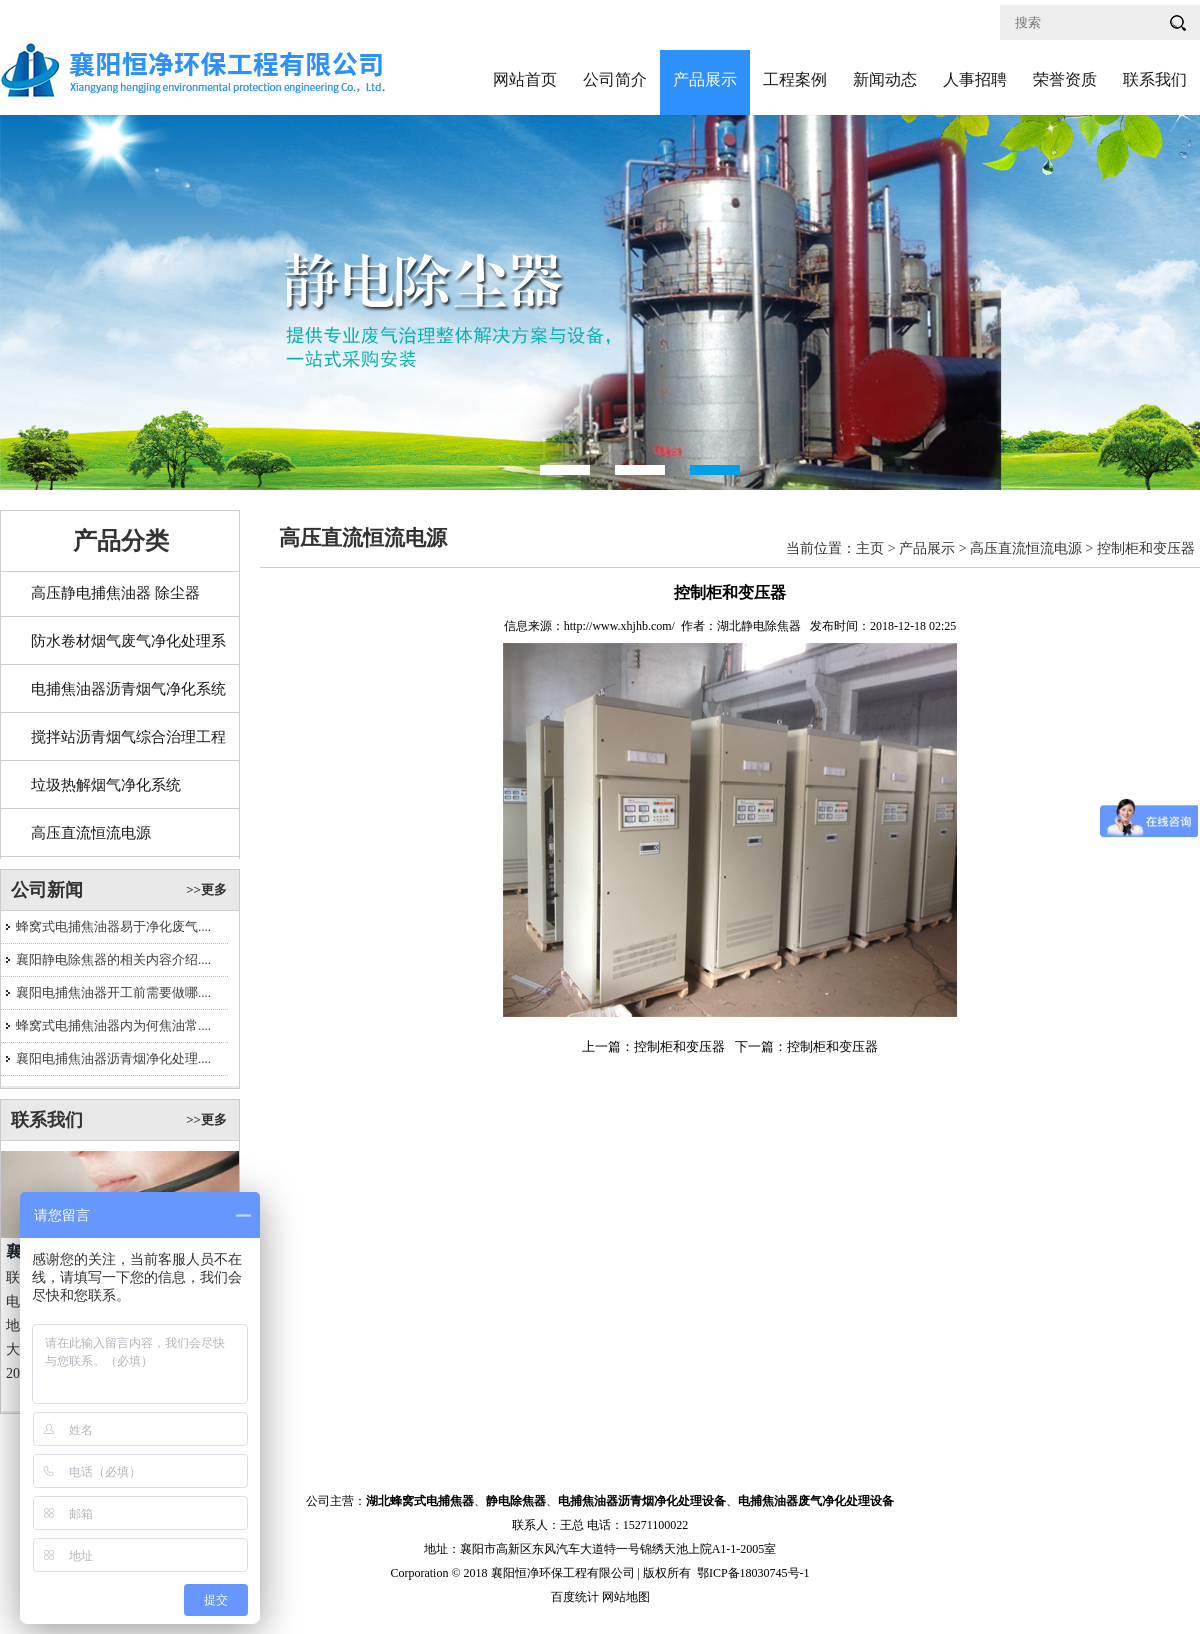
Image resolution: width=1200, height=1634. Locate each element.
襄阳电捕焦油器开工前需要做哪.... (113, 992)
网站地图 (626, 1597)
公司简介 (615, 79)
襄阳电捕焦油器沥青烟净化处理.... (113, 1058)
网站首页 (525, 79)
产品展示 (705, 79)
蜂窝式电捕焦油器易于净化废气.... (113, 926)
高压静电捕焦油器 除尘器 (115, 593)
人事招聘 (975, 79)
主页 (870, 548)
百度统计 (575, 1597)
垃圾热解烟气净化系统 (106, 785)
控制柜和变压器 (1146, 548)
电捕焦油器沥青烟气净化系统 (128, 689)
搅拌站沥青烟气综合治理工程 (128, 737)
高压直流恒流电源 (91, 833)
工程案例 (795, 79)
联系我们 (1155, 79)
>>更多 (206, 889)
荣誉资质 (1065, 79)
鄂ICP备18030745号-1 (753, 1573)
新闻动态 (885, 79)
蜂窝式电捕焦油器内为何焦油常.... (113, 1025)
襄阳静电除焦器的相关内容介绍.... (113, 959)
